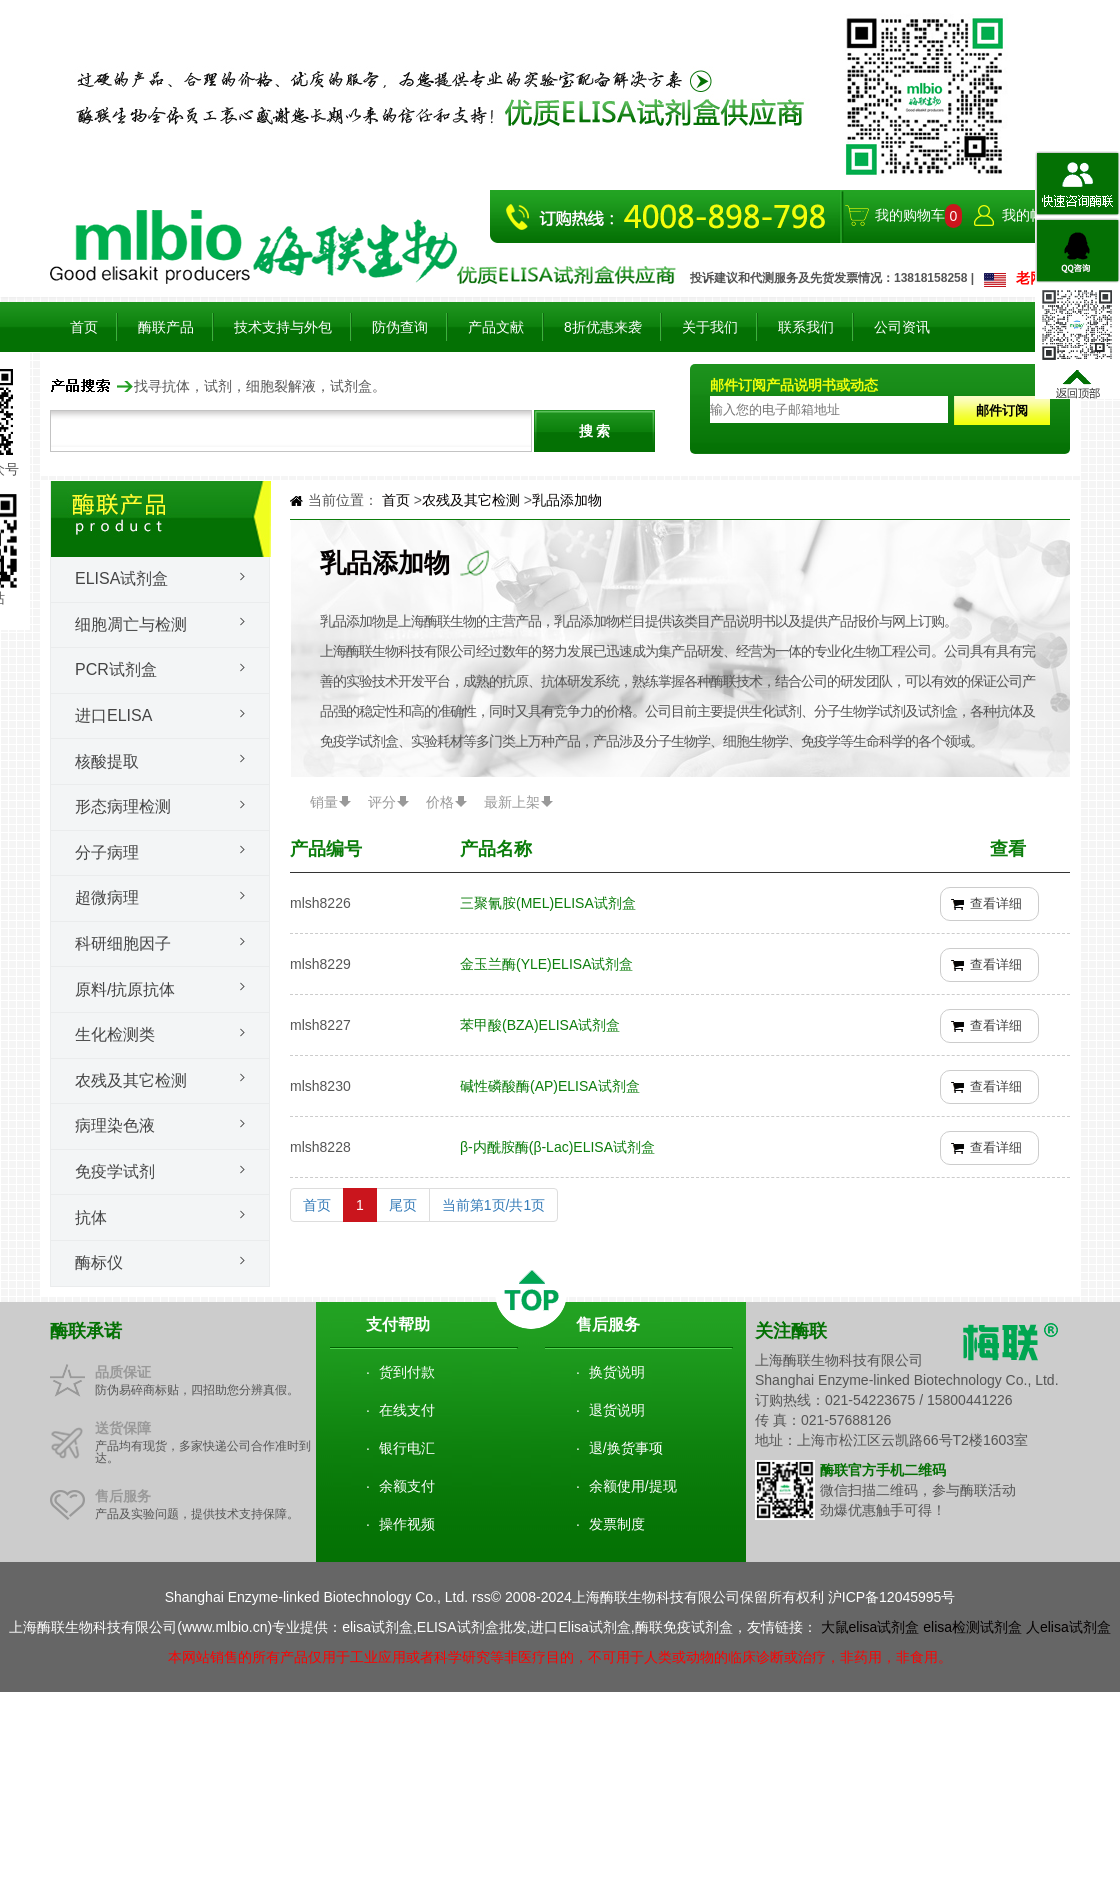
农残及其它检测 (131, 1080)
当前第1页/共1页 (493, 1205)
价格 (440, 802)
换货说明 (617, 1372)
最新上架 (512, 802)
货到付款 (407, 1372)
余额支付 (407, 1486)
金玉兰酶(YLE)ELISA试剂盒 (546, 964)
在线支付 (407, 1410)
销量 (324, 802)
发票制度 (617, 1524)
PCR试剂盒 (116, 669)
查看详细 (996, 903)
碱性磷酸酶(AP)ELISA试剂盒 (550, 1086)
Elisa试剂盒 (121, 578)
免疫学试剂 (115, 1171)
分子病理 (107, 852)
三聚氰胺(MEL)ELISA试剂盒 (548, 903)
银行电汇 (407, 1448)
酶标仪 (99, 1262)
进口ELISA (113, 715)
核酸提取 (107, 761)
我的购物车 (910, 215)
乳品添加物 (567, 500)
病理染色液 (115, 1125)
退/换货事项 (626, 1448)
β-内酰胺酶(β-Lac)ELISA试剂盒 (557, 1147)
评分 (382, 802)
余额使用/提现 (633, 1486)
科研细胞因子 (123, 943)
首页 (84, 327)
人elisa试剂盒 (1068, 1627)
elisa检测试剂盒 (972, 1627)
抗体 (91, 1217)
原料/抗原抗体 (125, 989)
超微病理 (107, 897)
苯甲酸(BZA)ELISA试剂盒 (540, 1025)
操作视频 (407, 1524)
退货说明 (617, 1410)
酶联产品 (166, 327)
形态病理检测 (123, 806)
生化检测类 (115, 1034)
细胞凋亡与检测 (131, 624)
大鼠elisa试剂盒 (870, 1627)
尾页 (403, 1205)
